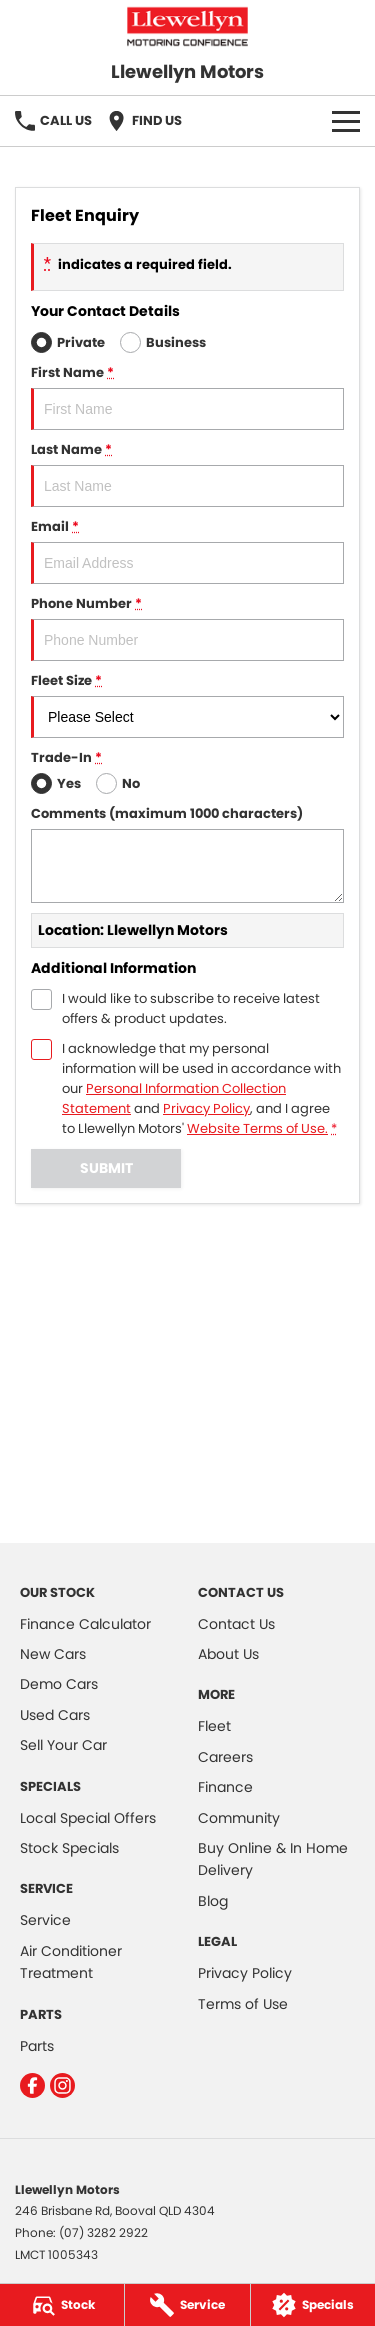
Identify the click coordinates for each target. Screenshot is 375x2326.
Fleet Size (187, 704)
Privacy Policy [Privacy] (206, 1108)
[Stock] (62, 2305)
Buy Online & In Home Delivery (273, 1859)
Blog (213, 1901)
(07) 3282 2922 (103, 2232)
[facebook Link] (32, 2085)
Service (45, 1920)
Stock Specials (69, 1848)
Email (187, 550)
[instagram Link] (62, 2085)
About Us (228, 1654)
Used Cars (55, 1715)
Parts (37, 2046)
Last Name (187, 473)
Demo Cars (59, 1684)
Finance (225, 1787)
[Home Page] (187, 26)
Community (239, 1818)
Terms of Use (243, 2004)
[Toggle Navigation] (346, 121)
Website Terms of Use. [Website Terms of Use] (257, 1128)
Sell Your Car (63, 1745)
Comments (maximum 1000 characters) (187, 853)
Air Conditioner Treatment (71, 1962)
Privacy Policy (245, 1973)
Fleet (214, 1726)
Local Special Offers (88, 1818)
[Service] (187, 2305)
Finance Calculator (85, 1624)
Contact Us (236, 1624)
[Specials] (313, 2305)
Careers (225, 1757)
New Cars (53, 1654)
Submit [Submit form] (106, 1168)
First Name (187, 396)
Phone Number (187, 627)
